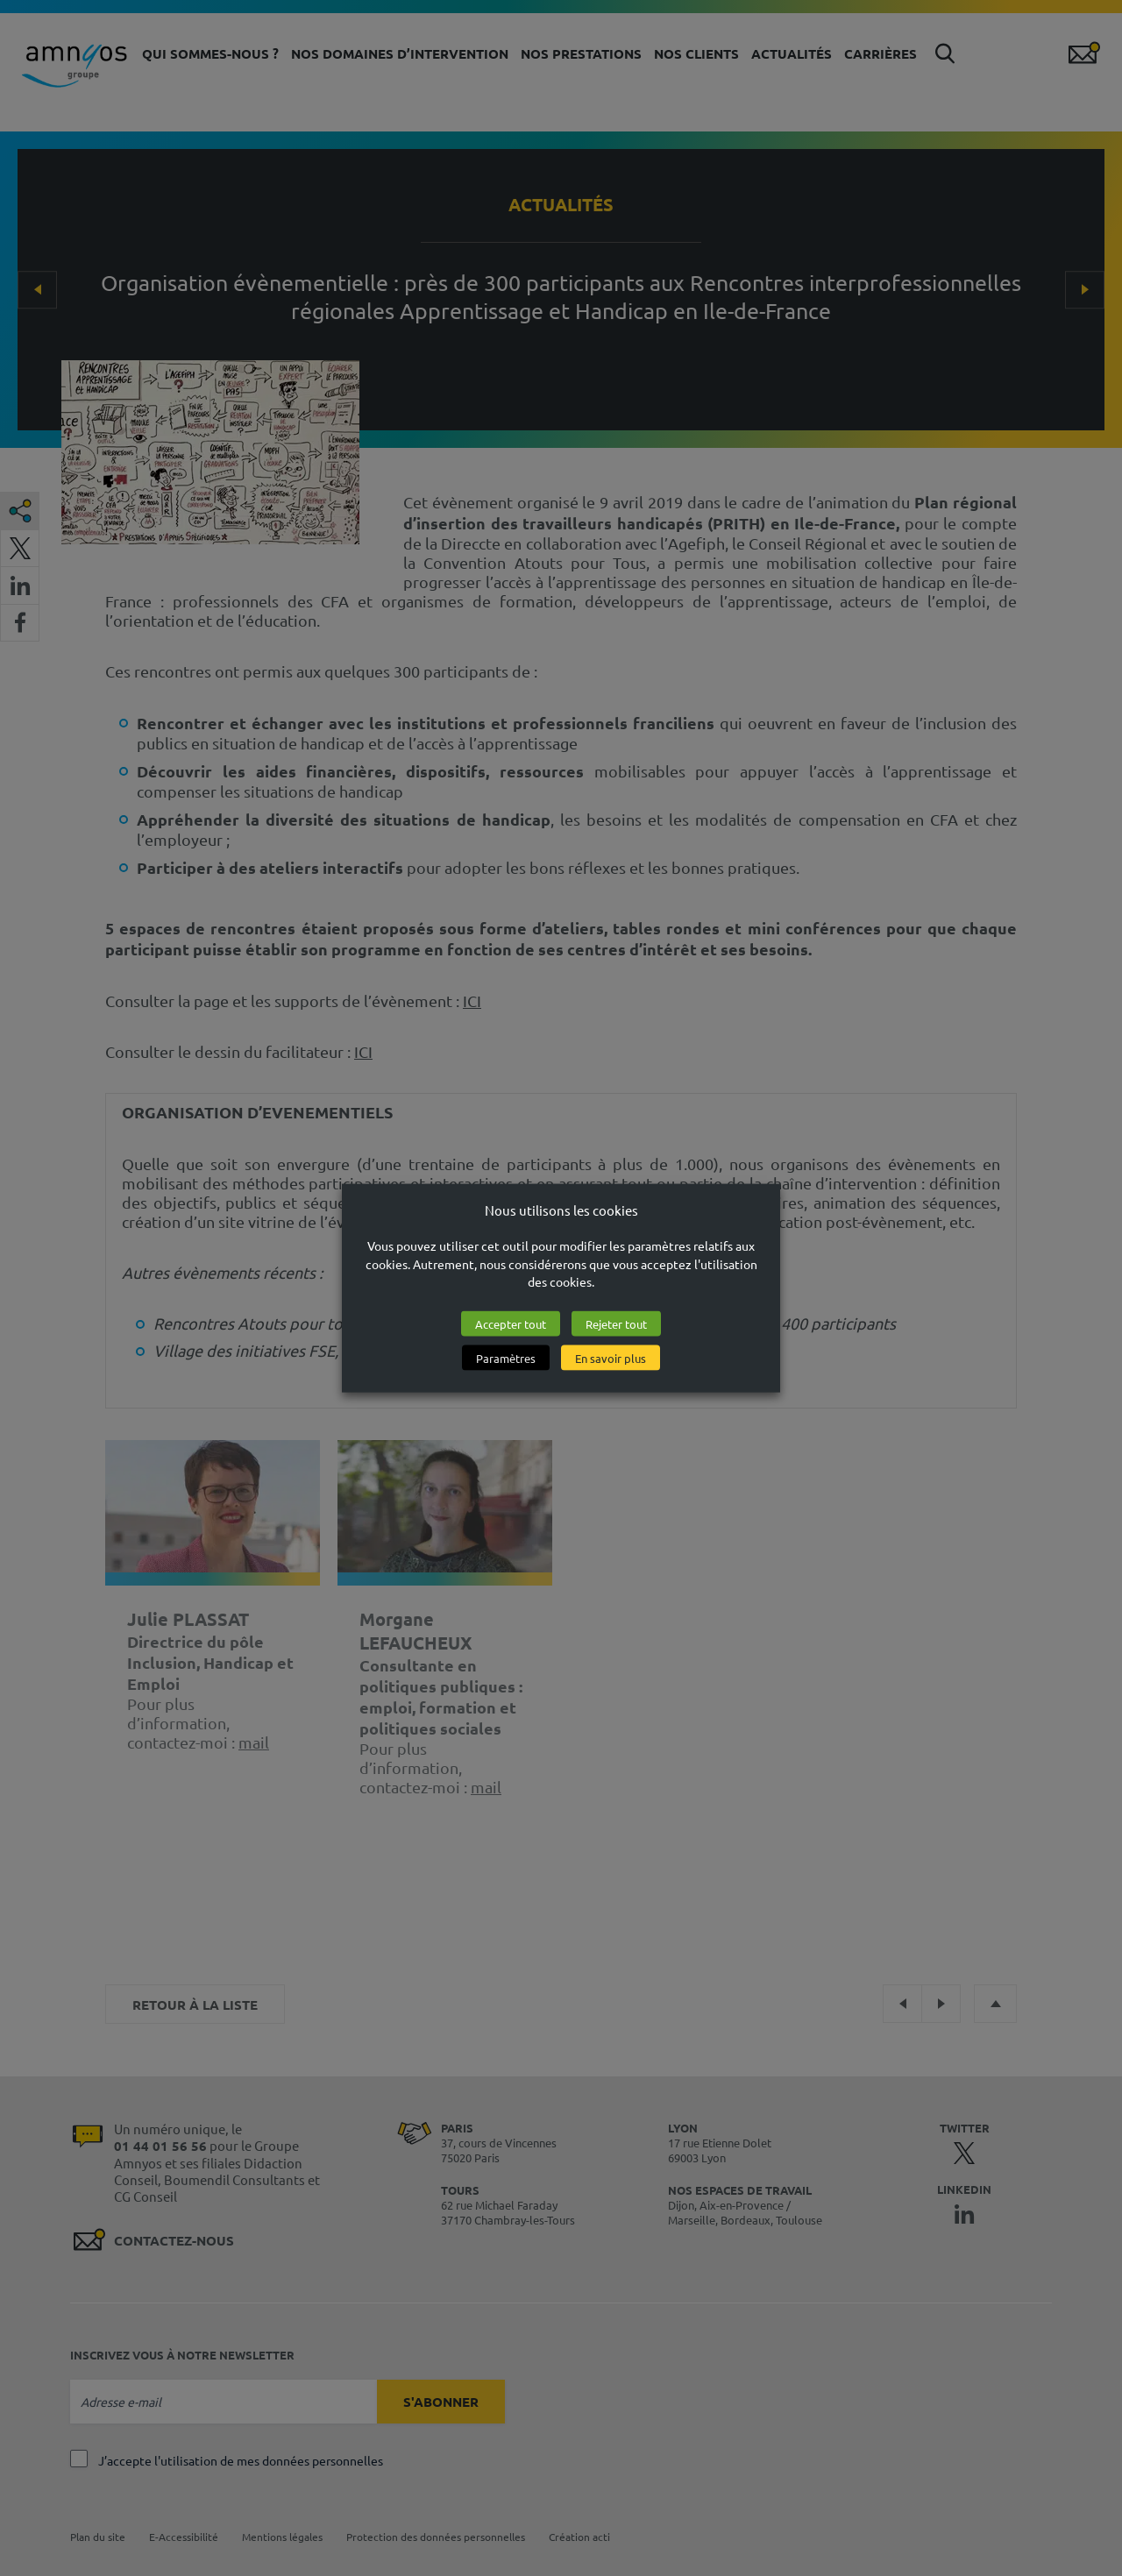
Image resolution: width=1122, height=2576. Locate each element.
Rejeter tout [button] (616, 1323)
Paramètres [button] (506, 1358)
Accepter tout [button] (510, 1323)
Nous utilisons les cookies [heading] (561, 1209)
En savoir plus (610, 1358)
